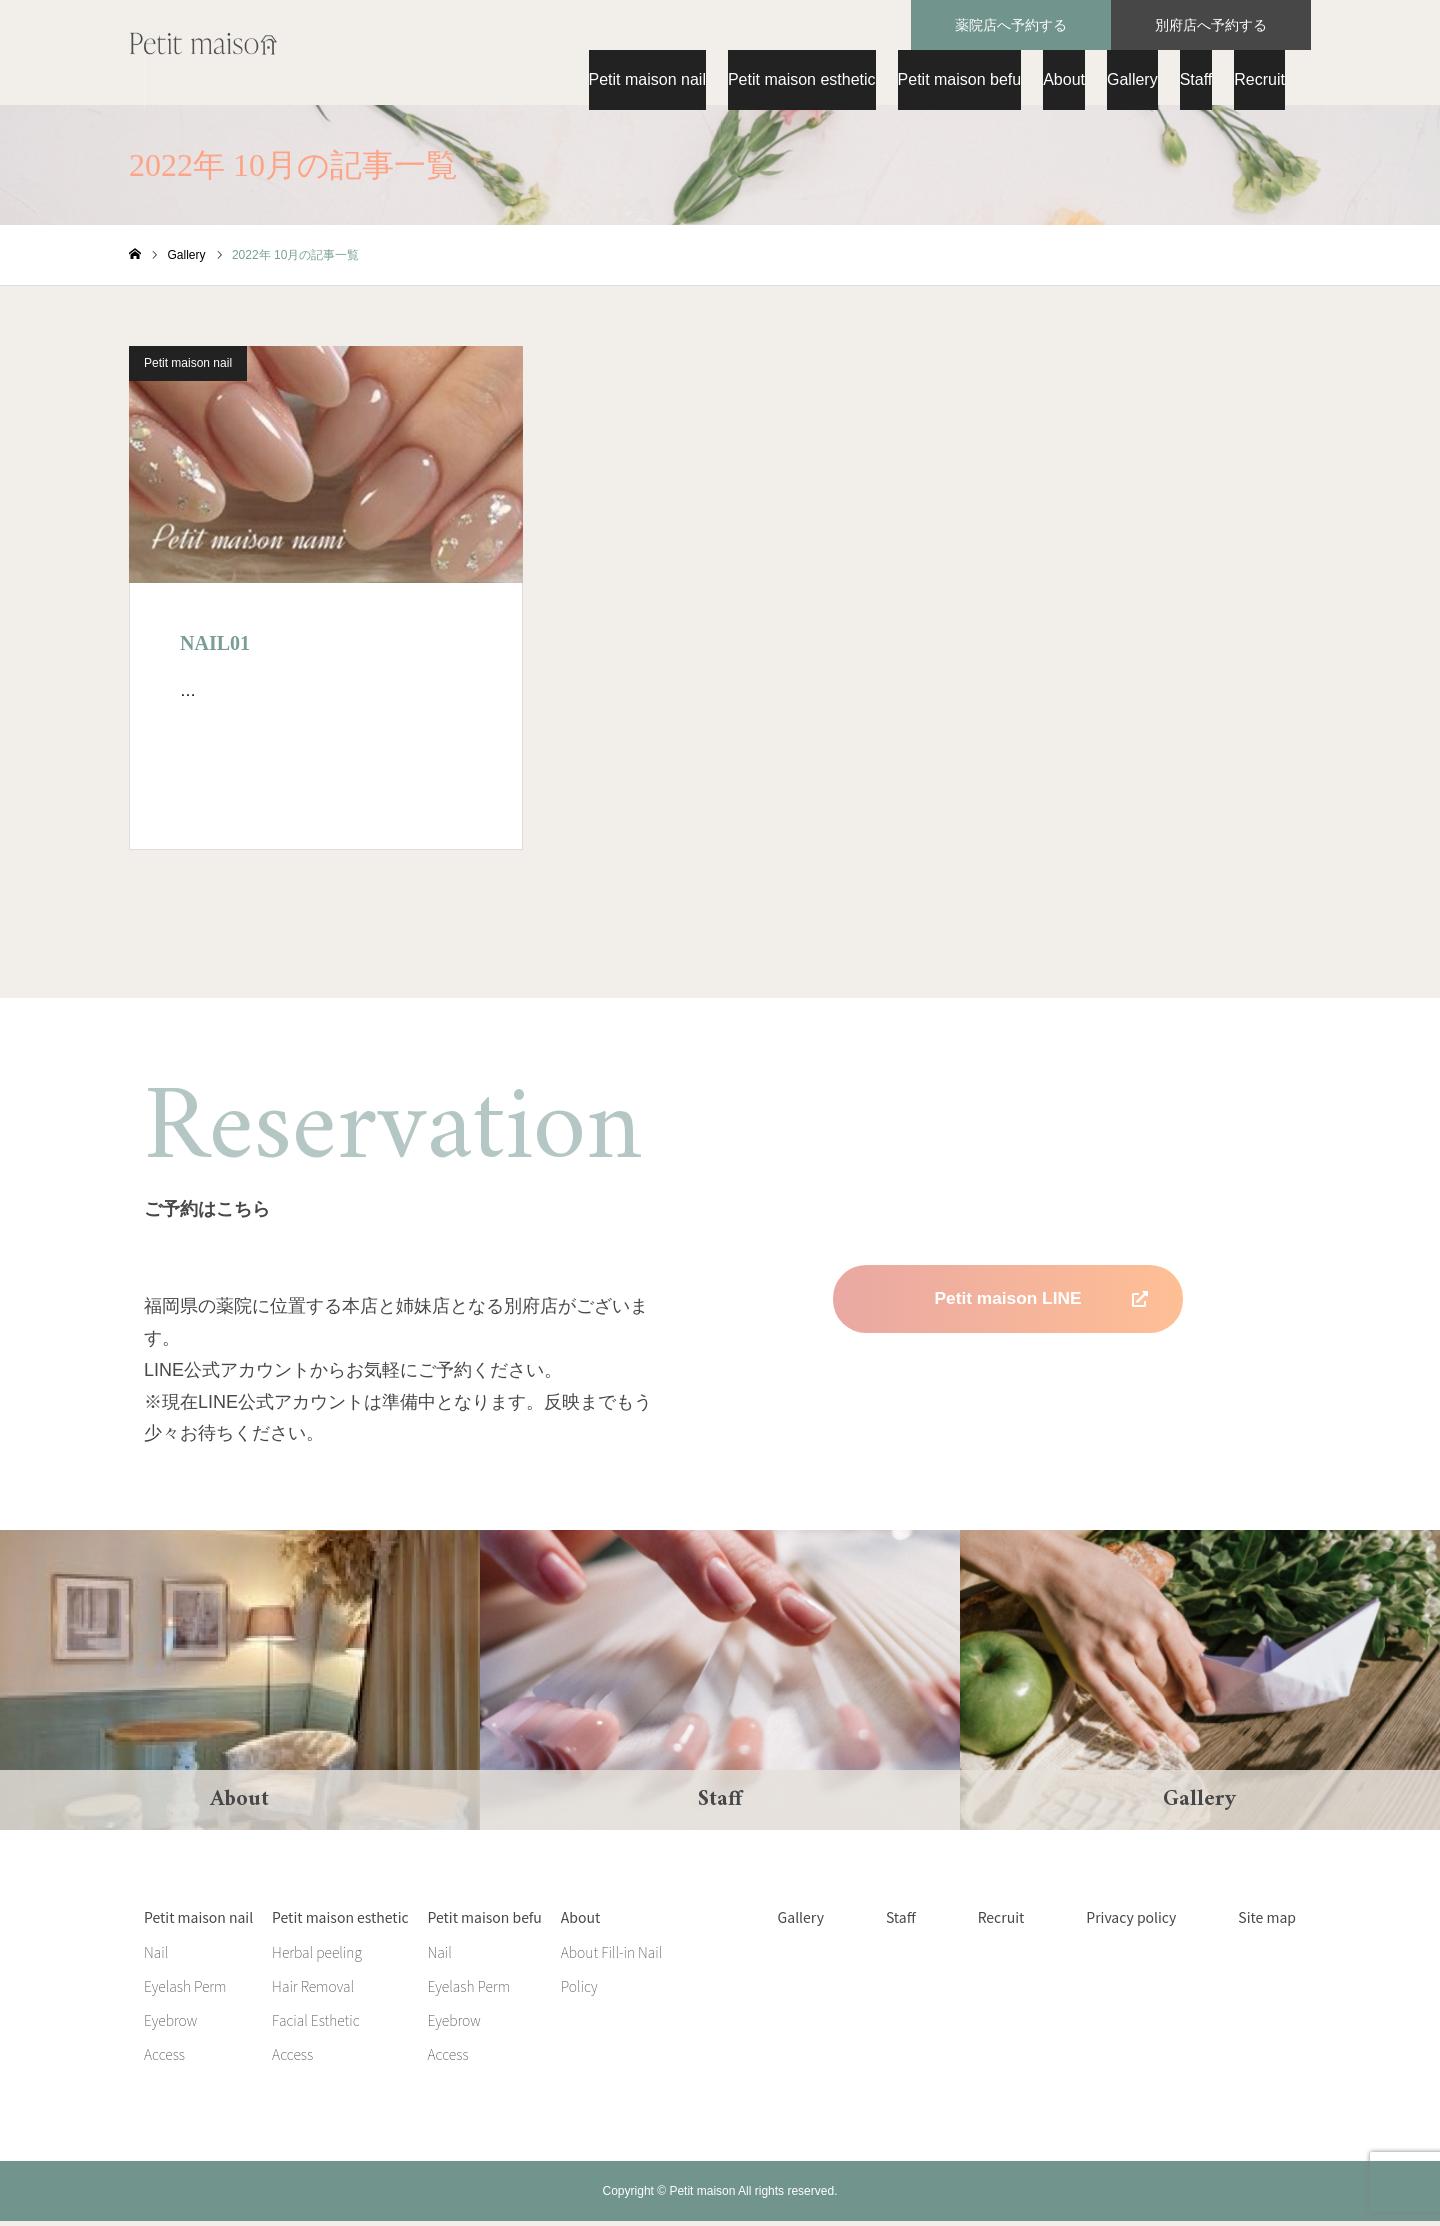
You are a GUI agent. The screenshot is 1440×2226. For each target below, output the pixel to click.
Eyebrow (170, 2025)
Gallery (1132, 79)
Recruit (1259, 79)
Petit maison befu (960, 79)
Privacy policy (1131, 1922)
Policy (579, 1991)
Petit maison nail (647, 79)
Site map (1267, 1922)
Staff (1196, 79)
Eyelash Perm (185, 1991)
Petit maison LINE (1007, 1304)
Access (164, 2059)
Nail (156, 1957)
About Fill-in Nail (612, 1957)
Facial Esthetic (315, 2025)
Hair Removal (313, 1991)
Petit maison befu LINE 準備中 (1007, 1372)
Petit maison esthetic (802, 79)
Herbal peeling (317, 1957)
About (1064, 79)
